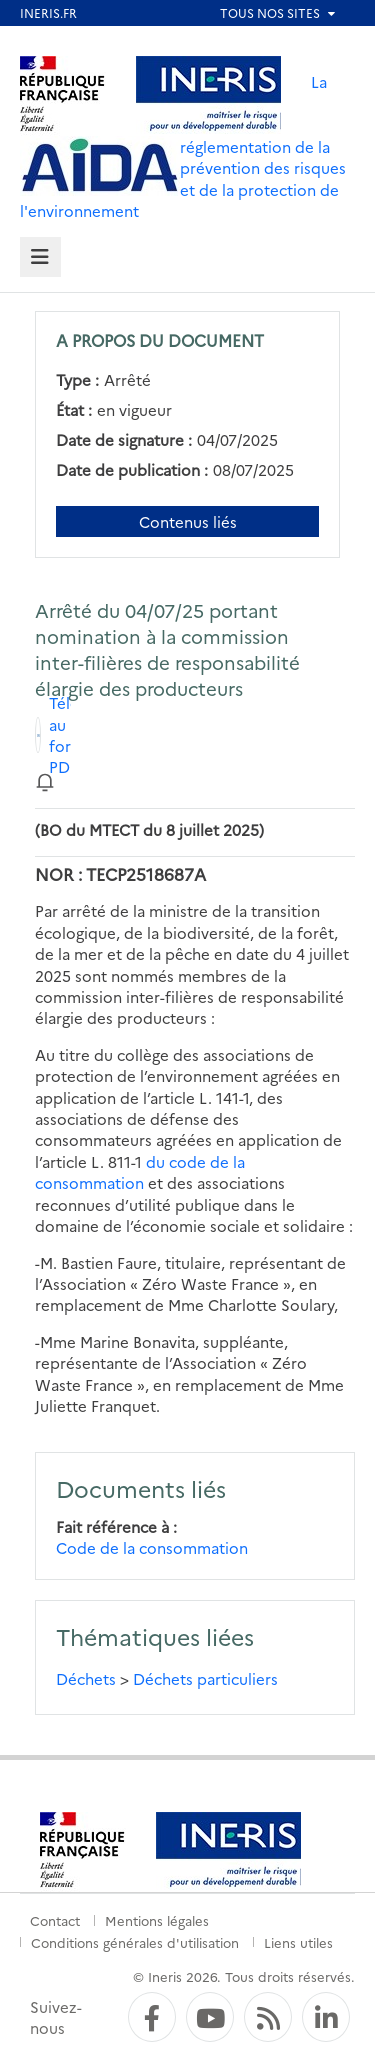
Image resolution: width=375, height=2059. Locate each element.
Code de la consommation (152, 1547)
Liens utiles (298, 1942)
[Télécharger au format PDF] (53, 735)
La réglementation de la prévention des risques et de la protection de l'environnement (183, 146)
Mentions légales (157, 1920)
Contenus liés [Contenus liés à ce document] (188, 521)
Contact (55, 1920)
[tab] (40, 257)
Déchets (86, 1678)
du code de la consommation (140, 1172)
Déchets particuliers (205, 1678)
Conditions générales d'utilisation (135, 1942)
